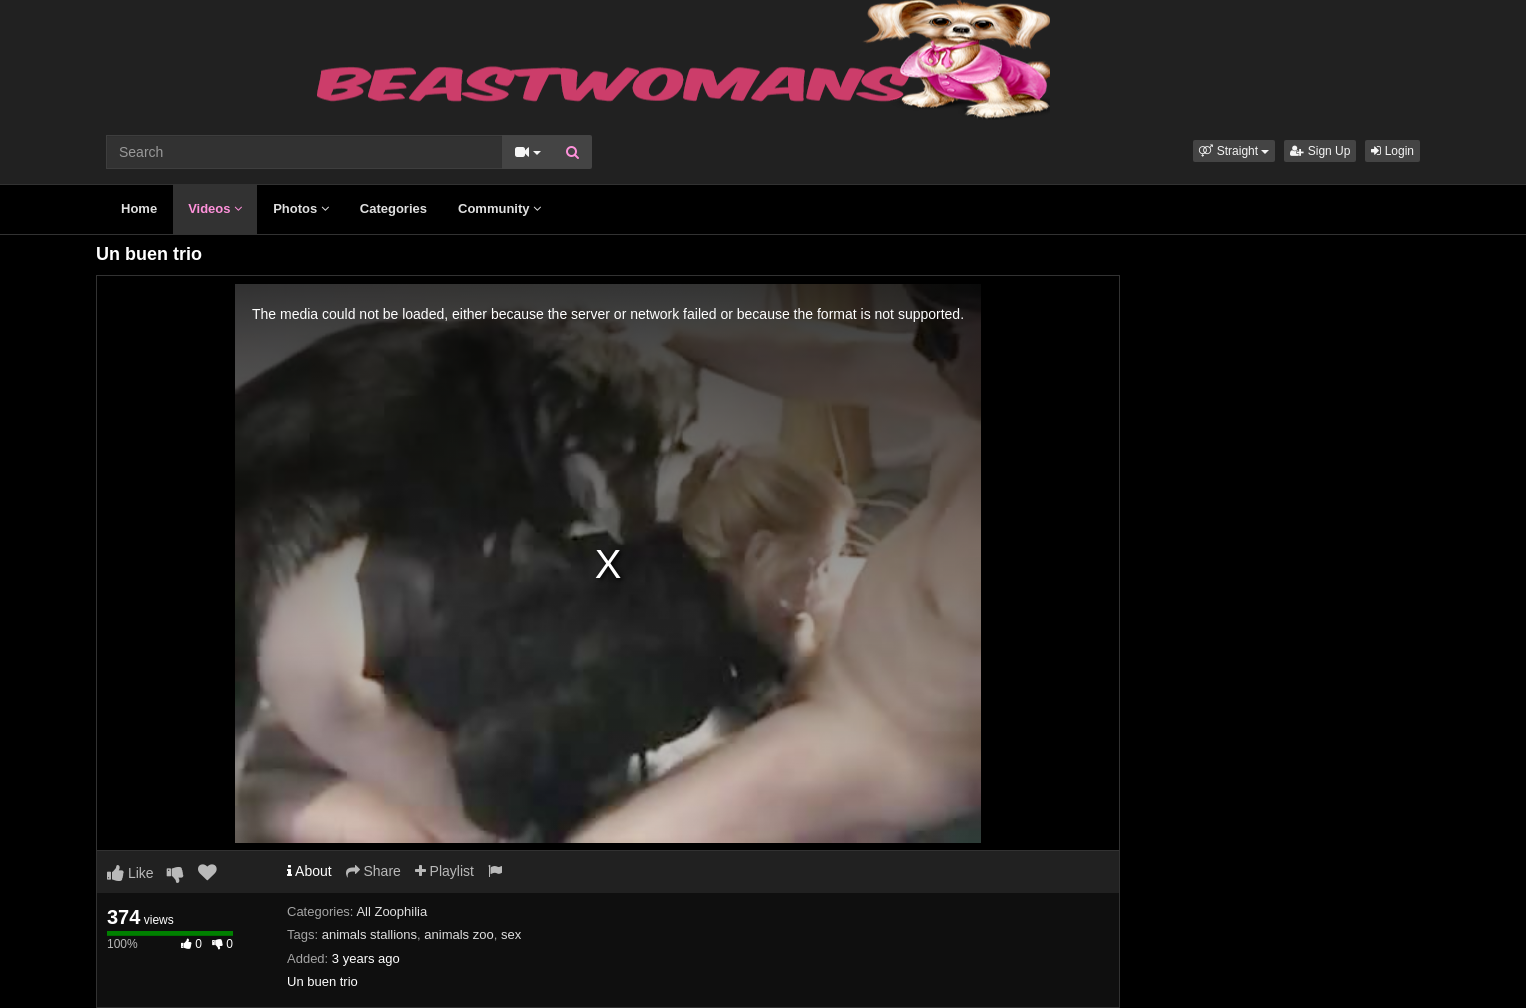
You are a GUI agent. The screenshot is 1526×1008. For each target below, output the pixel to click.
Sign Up (1320, 151)
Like (130, 873)
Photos (301, 208)
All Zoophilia (391, 911)
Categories (393, 208)
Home (139, 208)
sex (511, 934)
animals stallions (369, 934)
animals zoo (458, 934)
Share (373, 871)
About (309, 871)
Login (1392, 151)
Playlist (444, 871)
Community (499, 208)
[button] (1234, 151)
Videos (215, 208)
